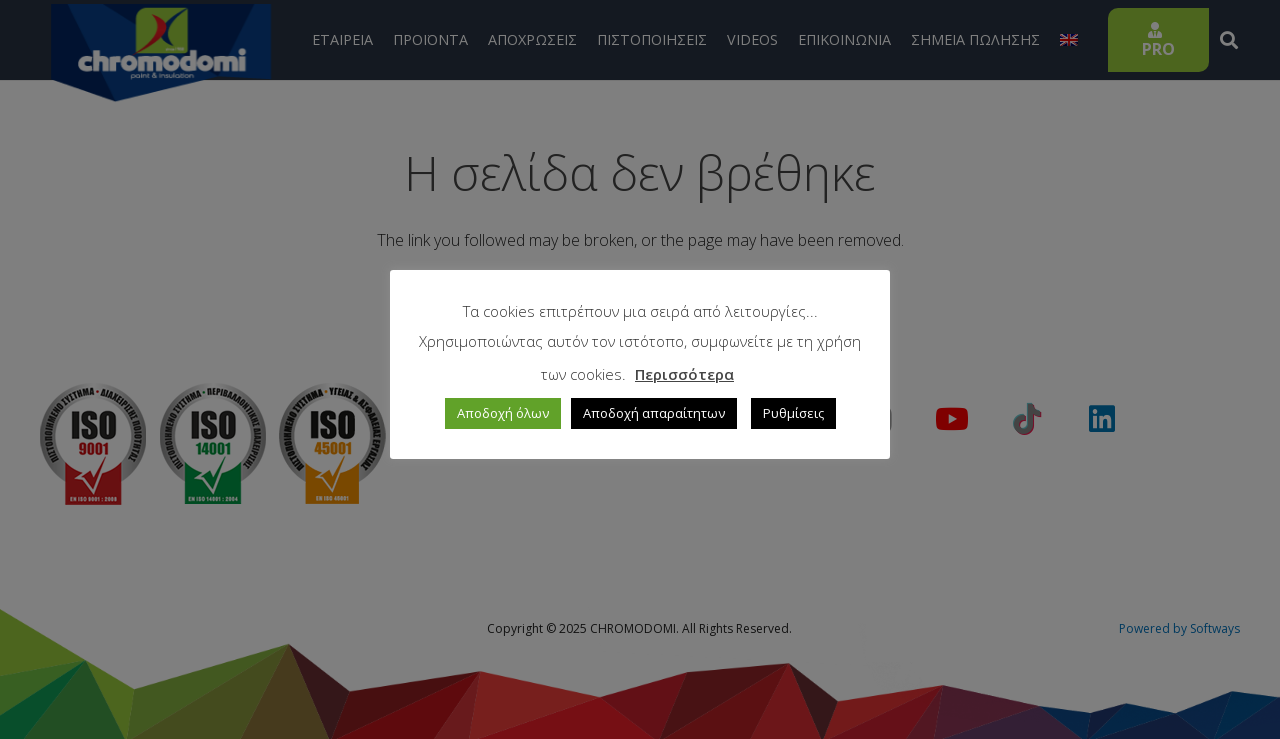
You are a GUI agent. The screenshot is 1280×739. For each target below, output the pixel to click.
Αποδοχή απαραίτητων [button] (654, 413)
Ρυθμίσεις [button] (793, 413)
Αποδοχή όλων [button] (503, 413)
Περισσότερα (684, 374)
